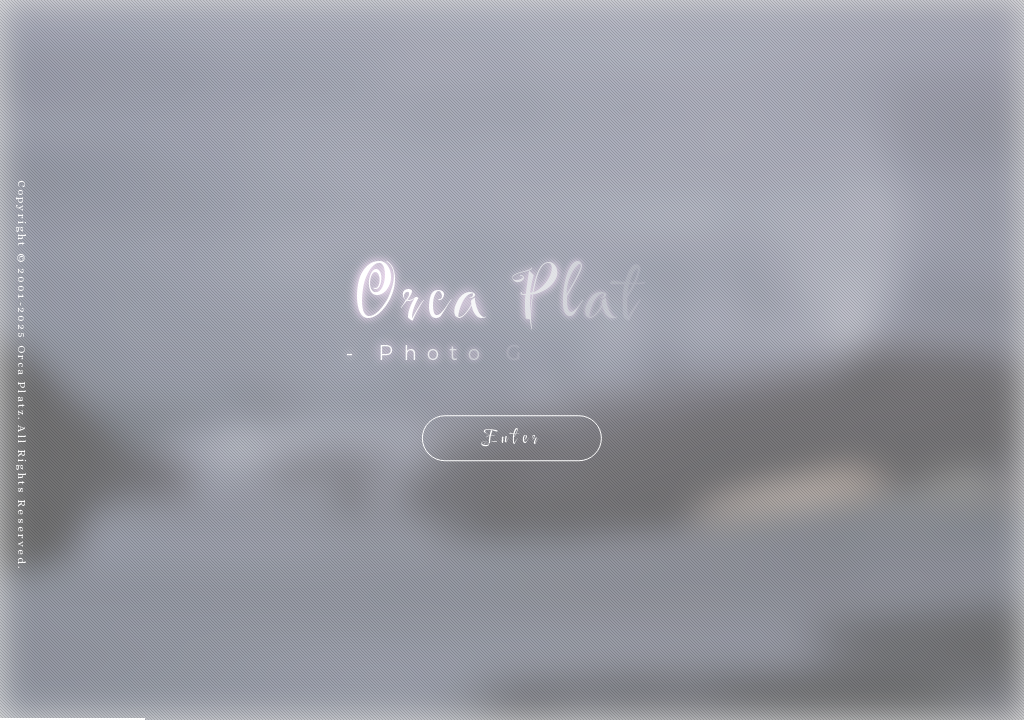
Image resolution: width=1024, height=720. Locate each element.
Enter (511, 437)
